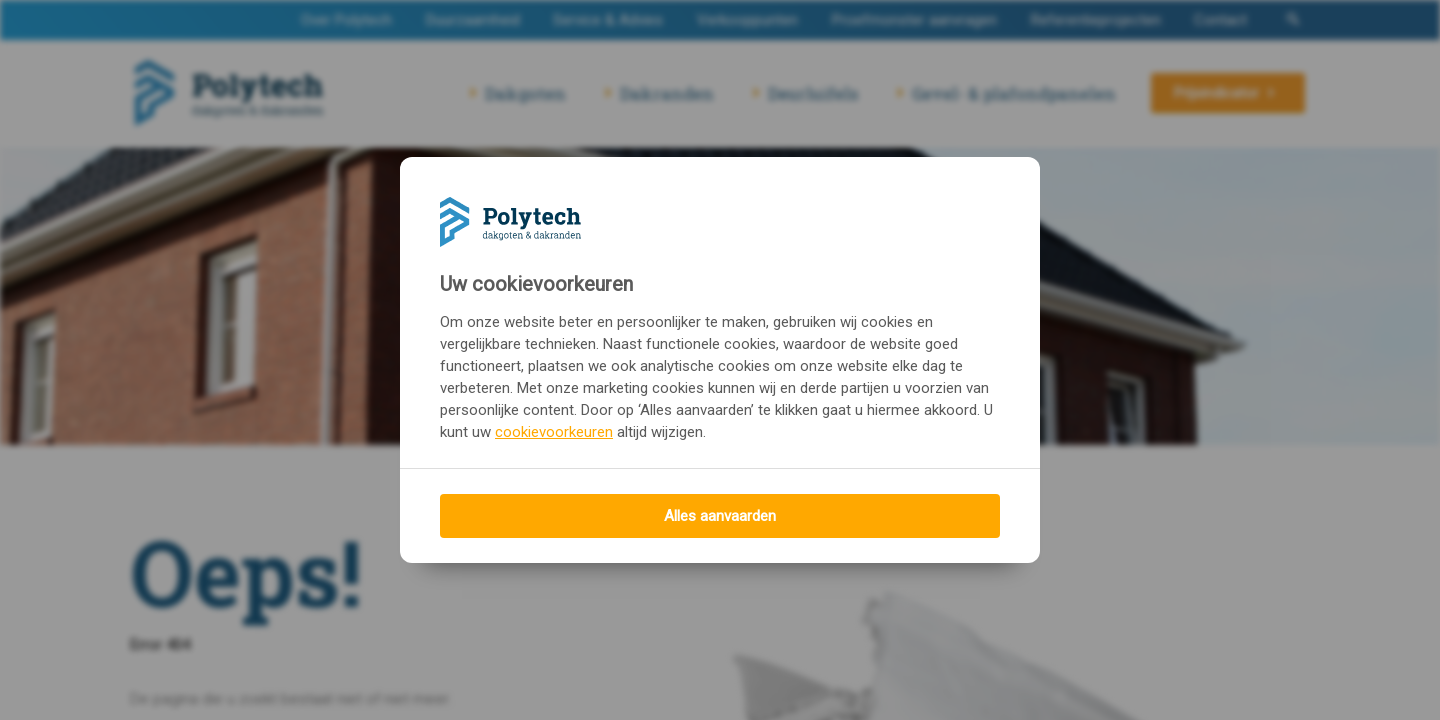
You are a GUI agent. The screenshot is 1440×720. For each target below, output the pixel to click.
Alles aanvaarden (720, 516)
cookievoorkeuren (554, 432)
